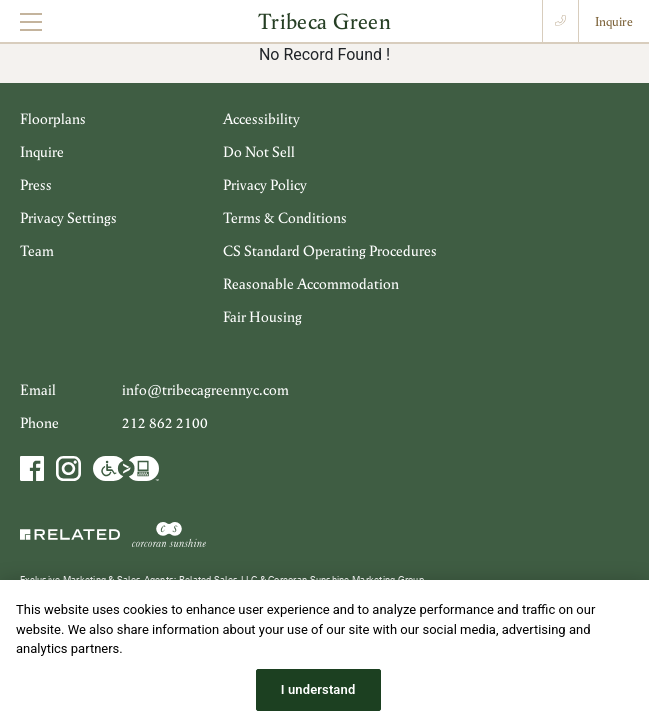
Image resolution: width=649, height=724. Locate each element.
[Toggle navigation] (31, 21)
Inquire (614, 21)
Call (560, 21)
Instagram (68, 468)
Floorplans (53, 118)
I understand (318, 702)
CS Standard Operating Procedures (330, 250)
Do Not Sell (259, 151)
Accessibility (261, 118)
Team (37, 250)
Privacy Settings (68, 217)
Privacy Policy (265, 184)
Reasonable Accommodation (311, 283)
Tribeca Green (325, 20)
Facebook (34, 468)
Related (72, 533)
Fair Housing (262, 316)
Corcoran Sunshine (169, 533)
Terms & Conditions (285, 217)
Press (36, 184)
